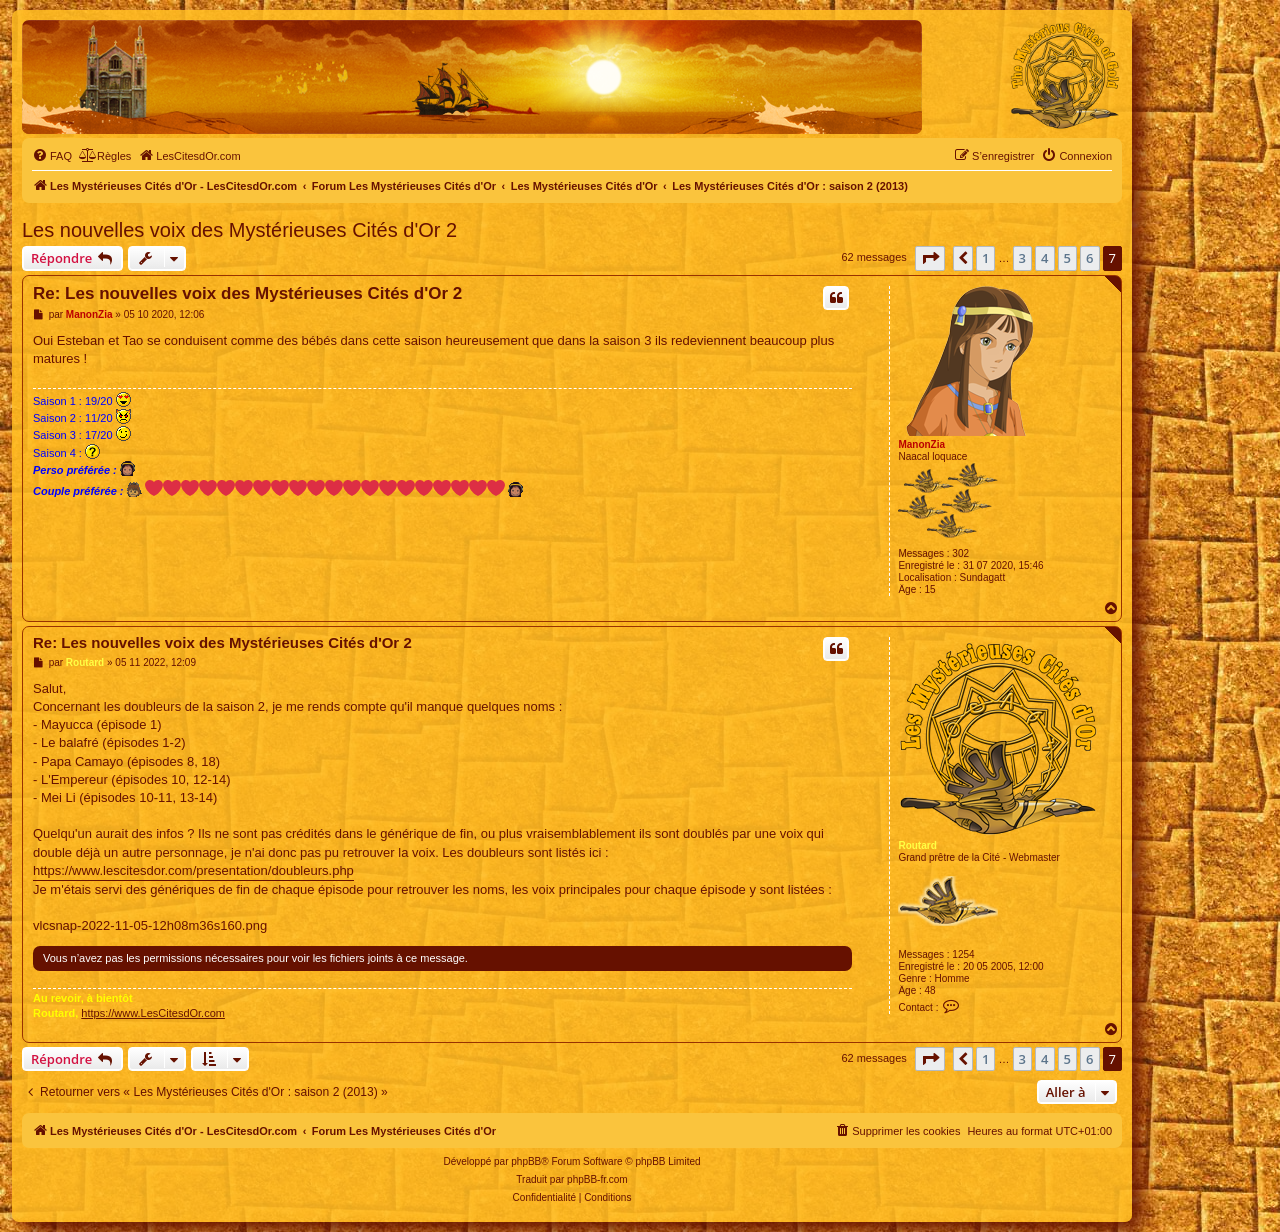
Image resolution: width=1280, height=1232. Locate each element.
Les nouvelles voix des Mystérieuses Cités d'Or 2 (239, 230)
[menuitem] (52, 156)
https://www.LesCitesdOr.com (153, 1013)
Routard (917, 845)
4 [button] (1044, 258)
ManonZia (921, 444)
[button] (930, 258)
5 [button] (1067, 258)
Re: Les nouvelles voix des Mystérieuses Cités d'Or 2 (247, 293)
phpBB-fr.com (597, 1179)
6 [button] (1089, 258)
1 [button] (985, 258)
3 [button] (1022, 258)
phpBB (526, 1161)
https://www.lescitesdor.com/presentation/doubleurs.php (193, 870)
